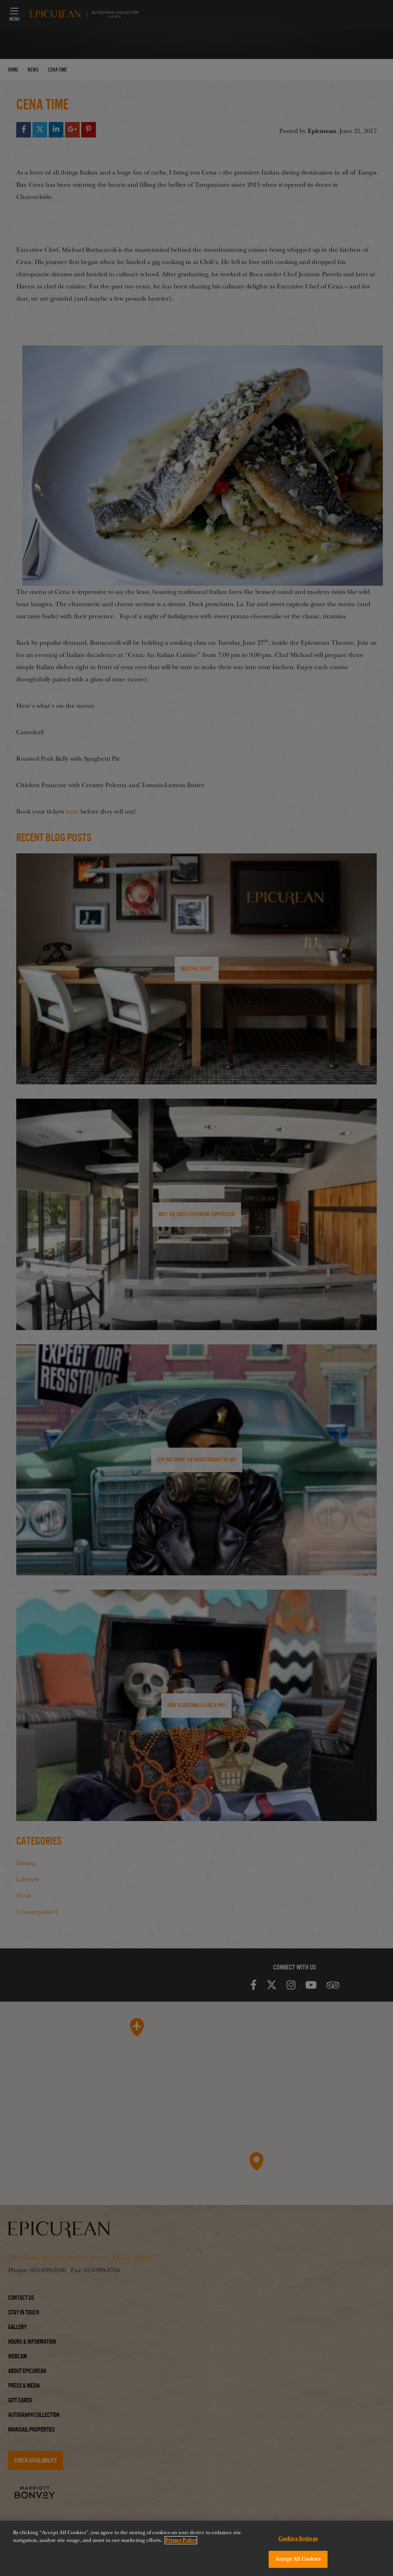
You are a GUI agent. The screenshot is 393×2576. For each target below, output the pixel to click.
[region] (196, 2548)
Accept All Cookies (298, 2559)
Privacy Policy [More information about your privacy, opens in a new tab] (180, 2540)
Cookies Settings (298, 2538)
